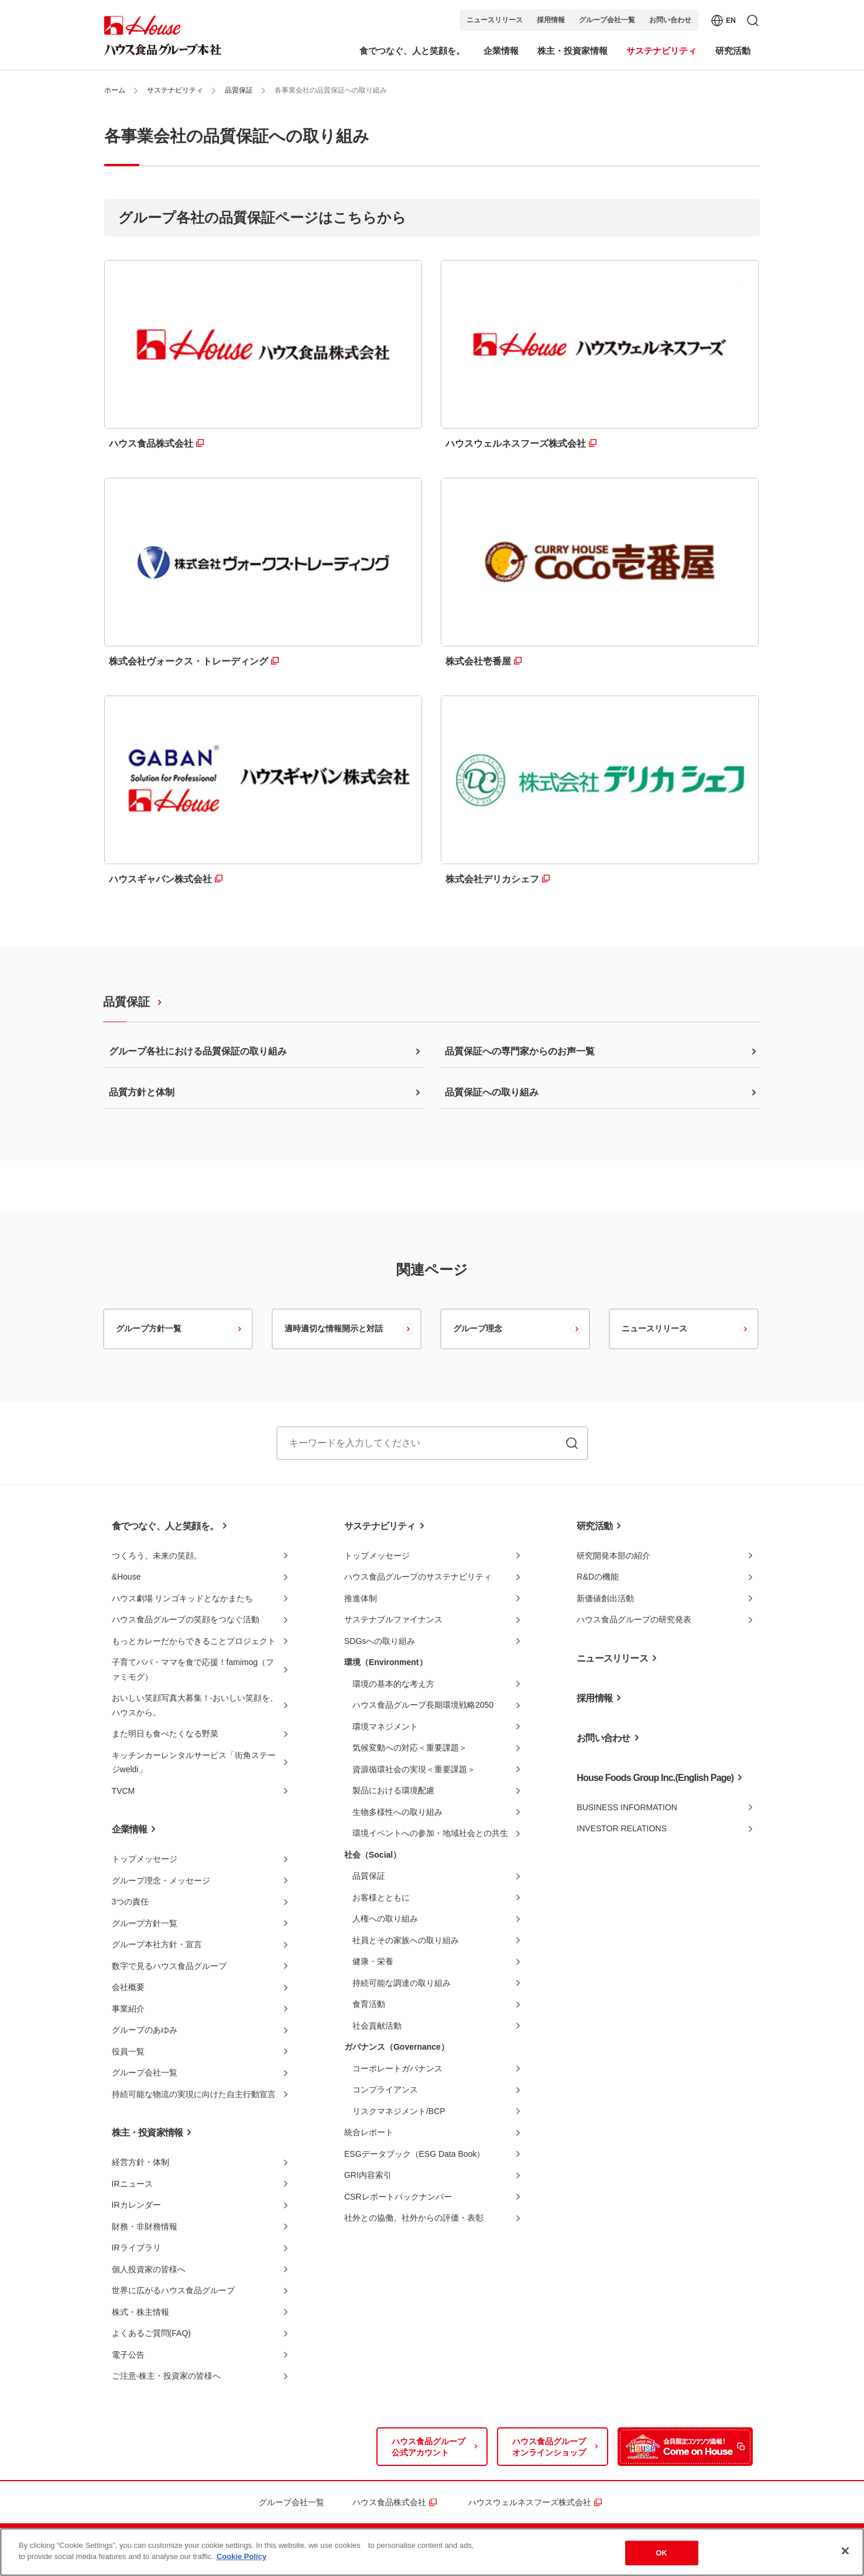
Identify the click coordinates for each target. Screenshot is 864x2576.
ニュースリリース (495, 20)
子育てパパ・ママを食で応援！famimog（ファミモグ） (193, 1669)
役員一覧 (128, 2051)
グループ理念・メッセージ (161, 1880)
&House (126, 1576)
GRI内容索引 (368, 2175)
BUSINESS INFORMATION (627, 1807)
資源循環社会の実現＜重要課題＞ (413, 1769)
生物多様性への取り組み (397, 1812)
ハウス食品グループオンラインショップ (549, 2447)
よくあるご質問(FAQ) (151, 2333)
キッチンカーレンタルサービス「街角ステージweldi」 (194, 1763)
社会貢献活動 (377, 2025)
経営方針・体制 (140, 2162)
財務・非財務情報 (144, 2226)
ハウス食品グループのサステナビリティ (418, 1576)
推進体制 (360, 1598)
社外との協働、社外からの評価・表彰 (414, 2217)
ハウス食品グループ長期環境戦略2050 (422, 1705)
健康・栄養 (372, 1961)
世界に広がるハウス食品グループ (173, 2290)
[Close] (845, 2551)
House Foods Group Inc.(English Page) (655, 1778)
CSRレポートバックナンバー (398, 2196)
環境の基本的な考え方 (393, 1683)
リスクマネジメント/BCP (398, 2111)
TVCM (123, 1791)
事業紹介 (128, 2008)
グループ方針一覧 (148, 1328)
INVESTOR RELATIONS (622, 1828)
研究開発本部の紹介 (613, 1555)
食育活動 (368, 2004)
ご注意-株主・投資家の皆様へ (166, 2375)
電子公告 (128, 2354)
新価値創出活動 (605, 1598)
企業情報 (130, 1829)
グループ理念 (477, 1328)
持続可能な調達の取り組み (401, 1983)
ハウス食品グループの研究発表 (634, 1619)
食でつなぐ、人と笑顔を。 (165, 1526)
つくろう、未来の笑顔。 (157, 1555)
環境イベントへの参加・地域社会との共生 (430, 1833)
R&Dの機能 (598, 1576)
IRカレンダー (136, 2205)
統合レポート (368, 2132)
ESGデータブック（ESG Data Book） (414, 2154)
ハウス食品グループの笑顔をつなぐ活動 (185, 1619)
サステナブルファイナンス (393, 1619)
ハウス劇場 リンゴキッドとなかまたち (182, 1598)
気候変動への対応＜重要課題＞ (409, 1747)
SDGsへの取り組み (379, 1641)
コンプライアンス (385, 2089)
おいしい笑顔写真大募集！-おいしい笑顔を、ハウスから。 (195, 1705)
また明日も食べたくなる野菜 (165, 1733)
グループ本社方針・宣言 (157, 1944)
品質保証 (239, 90)
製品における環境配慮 (393, 1790)
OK (661, 2552)
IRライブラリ (136, 2247)
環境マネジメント (385, 1726)
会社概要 (128, 1987)
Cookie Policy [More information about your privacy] (241, 2556)
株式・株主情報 (140, 2312)
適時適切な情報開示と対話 (333, 1328)
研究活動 (594, 1526)
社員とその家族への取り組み (405, 1940)
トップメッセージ (144, 1859)
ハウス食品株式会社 (389, 2502)
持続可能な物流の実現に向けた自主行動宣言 (194, 2094)
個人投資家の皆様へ (149, 2269)
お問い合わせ (670, 20)
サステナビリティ (175, 90)
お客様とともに (381, 1897)
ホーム (114, 90)
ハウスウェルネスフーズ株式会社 (529, 2502)
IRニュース (132, 2183)
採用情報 (551, 20)
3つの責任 (130, 1901)
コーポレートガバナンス (397, 2068)
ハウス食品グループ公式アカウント (428, 2447)
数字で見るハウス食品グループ (169, 1966)
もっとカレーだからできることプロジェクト (194, 1641)
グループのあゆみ (144, 2029)
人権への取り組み (385, 1918)
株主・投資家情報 (147, 2132)
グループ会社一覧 (607, 20)
